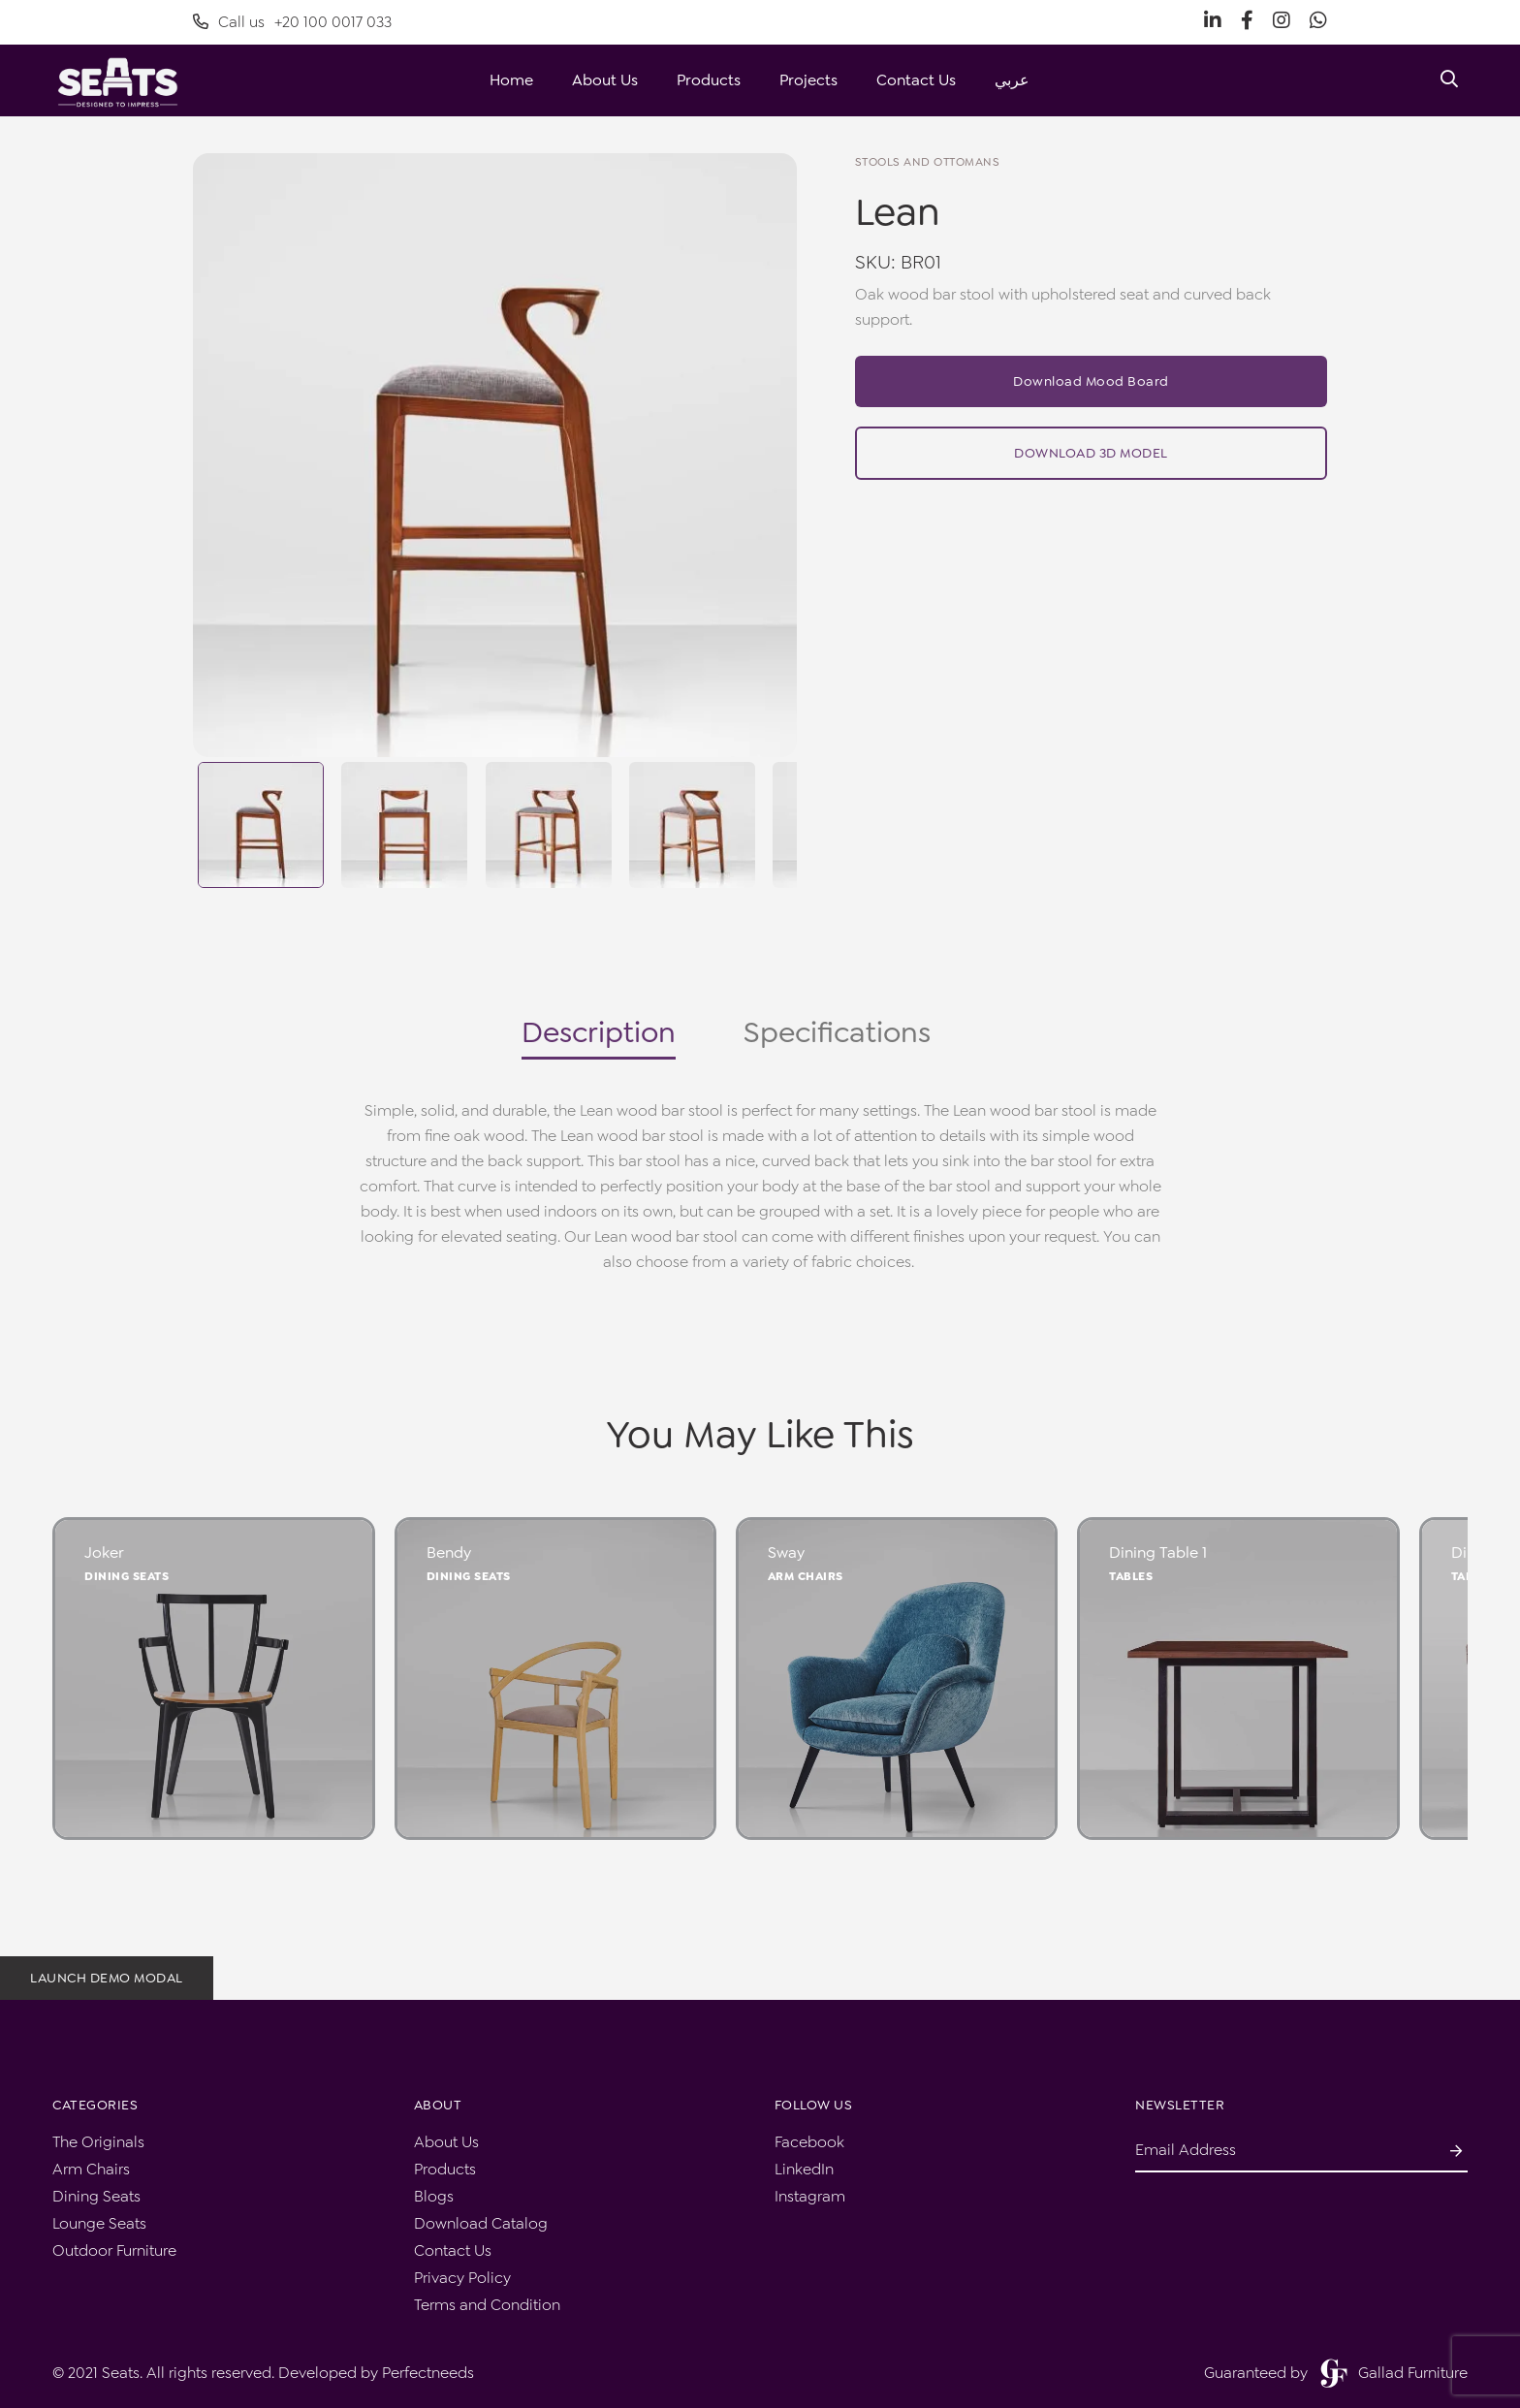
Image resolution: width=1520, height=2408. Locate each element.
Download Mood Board (1091, 381)
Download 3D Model (1091, 452)
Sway (786, 1552)
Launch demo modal (106, 1977)
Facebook (809, 2142)
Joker (104, 1552)
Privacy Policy (462, 2277)
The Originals (98, 2142)
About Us (605, 80)
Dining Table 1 (1158, 1552)
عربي (1012, 80)
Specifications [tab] (837, 1032)
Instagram (810, 2196)
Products (709, 80)
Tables (1131, 1576)
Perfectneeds (428, 2372)
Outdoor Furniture (114, 2250)
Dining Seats (126, 1576)
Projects (808, 80)
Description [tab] (599, 1032)
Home (511, 80)
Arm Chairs (805, 1576)
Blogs (434, 2196)
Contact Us (916, 80)
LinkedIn (804, 2169)
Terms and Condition (487, 2305)
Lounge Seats (99, 2223)
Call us (292, 22)
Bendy (449, 1552)
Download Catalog (481, 2223)
